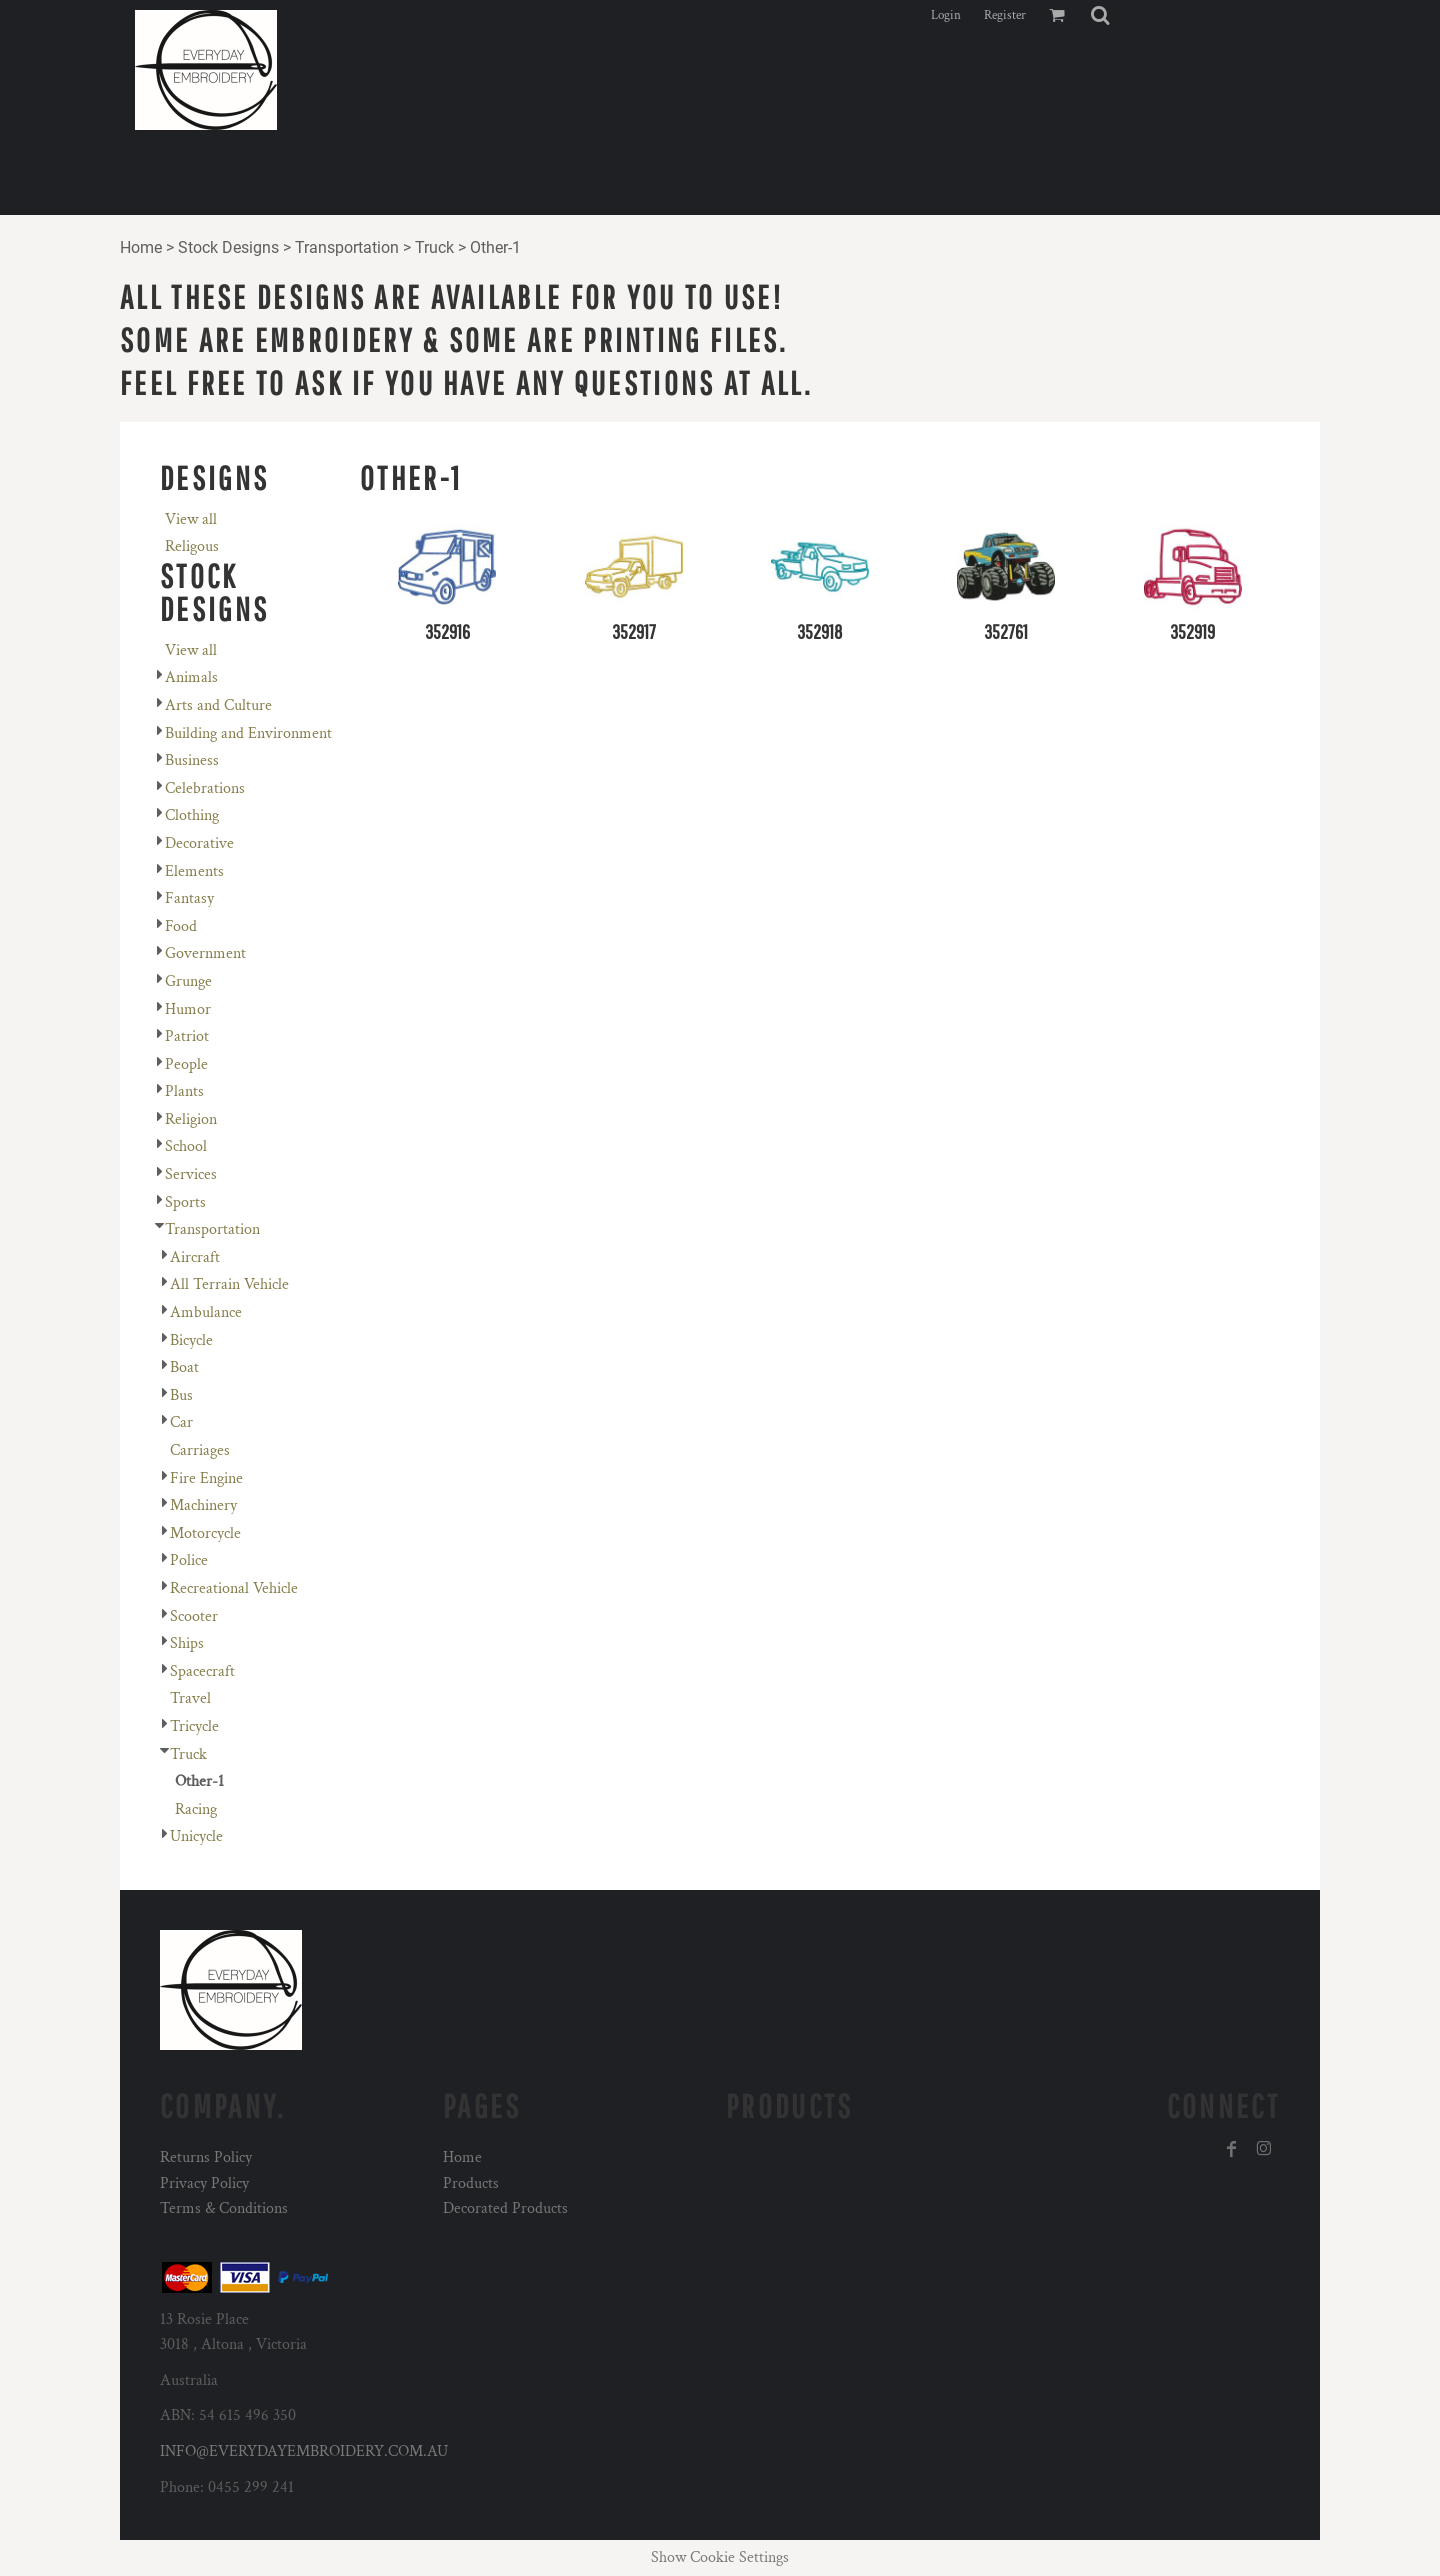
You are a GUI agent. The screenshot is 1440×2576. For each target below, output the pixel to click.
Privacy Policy (204, 2183)
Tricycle (194, 1726)
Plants (184, 1091)
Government (205, 953)
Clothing (192, 815)
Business (192, 760)
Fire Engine (206, 1478)
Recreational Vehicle (234, 1588)
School (186, 1146)
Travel (190, 1698)
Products (471, 2183)
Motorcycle (205, 1533)
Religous (192, 546)
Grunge (188, 981)
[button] (1100, 15)
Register (1005, 15)
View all (191, 519)
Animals (191, 677)
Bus (181, 1395)
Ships (187, 1643)
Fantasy (189, 898)
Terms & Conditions (224, 2208)
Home (141, 247)
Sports (185, 1202)
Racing (196, 1809)
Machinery (203, 1505)
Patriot (187, 1036)
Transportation (347, 247)
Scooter (194, 1616)
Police (189, 1560)
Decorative (199, 843)
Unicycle (196, 1836)
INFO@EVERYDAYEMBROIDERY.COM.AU (304, 2451)
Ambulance (206, 1312)
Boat (184, 1367)
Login (946, 15)
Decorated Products (505, 2208)
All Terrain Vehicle (229, 1284)
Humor (188, 1009)
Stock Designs (228, 247)
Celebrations (205, 788)
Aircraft (195, 1257)
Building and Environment (248, 733)
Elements (194, 871)
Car (181, 1422)
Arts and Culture (218, 705)
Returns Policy (206, 2157)
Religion (191, 1119)
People (186, 1064)
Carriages (200, 1450)
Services (191, 1174)
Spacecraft (202, 1671)
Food (181, 926)
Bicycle (191, 1340)
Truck (434, 247)
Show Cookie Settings (720, 2557)
